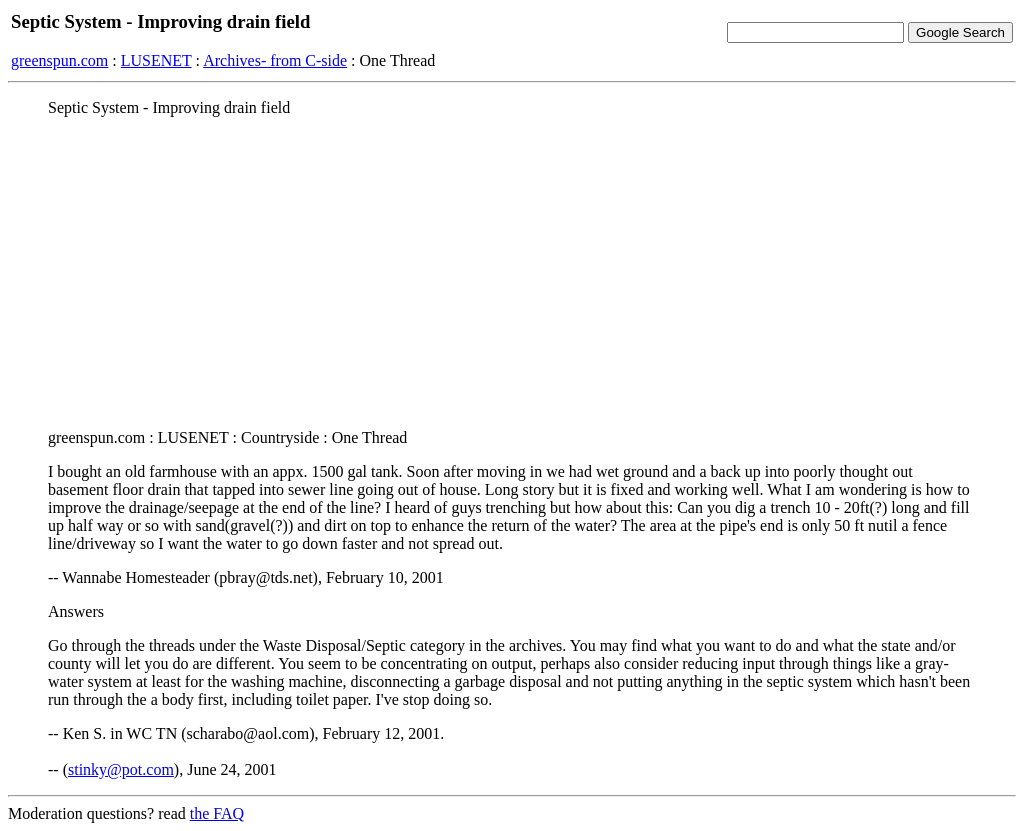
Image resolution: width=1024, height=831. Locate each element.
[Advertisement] (512, 273)
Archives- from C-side (275, 60)
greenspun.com (59, 60)
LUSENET (156, 60)
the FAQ (217, 813)
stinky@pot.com (121, 769)
